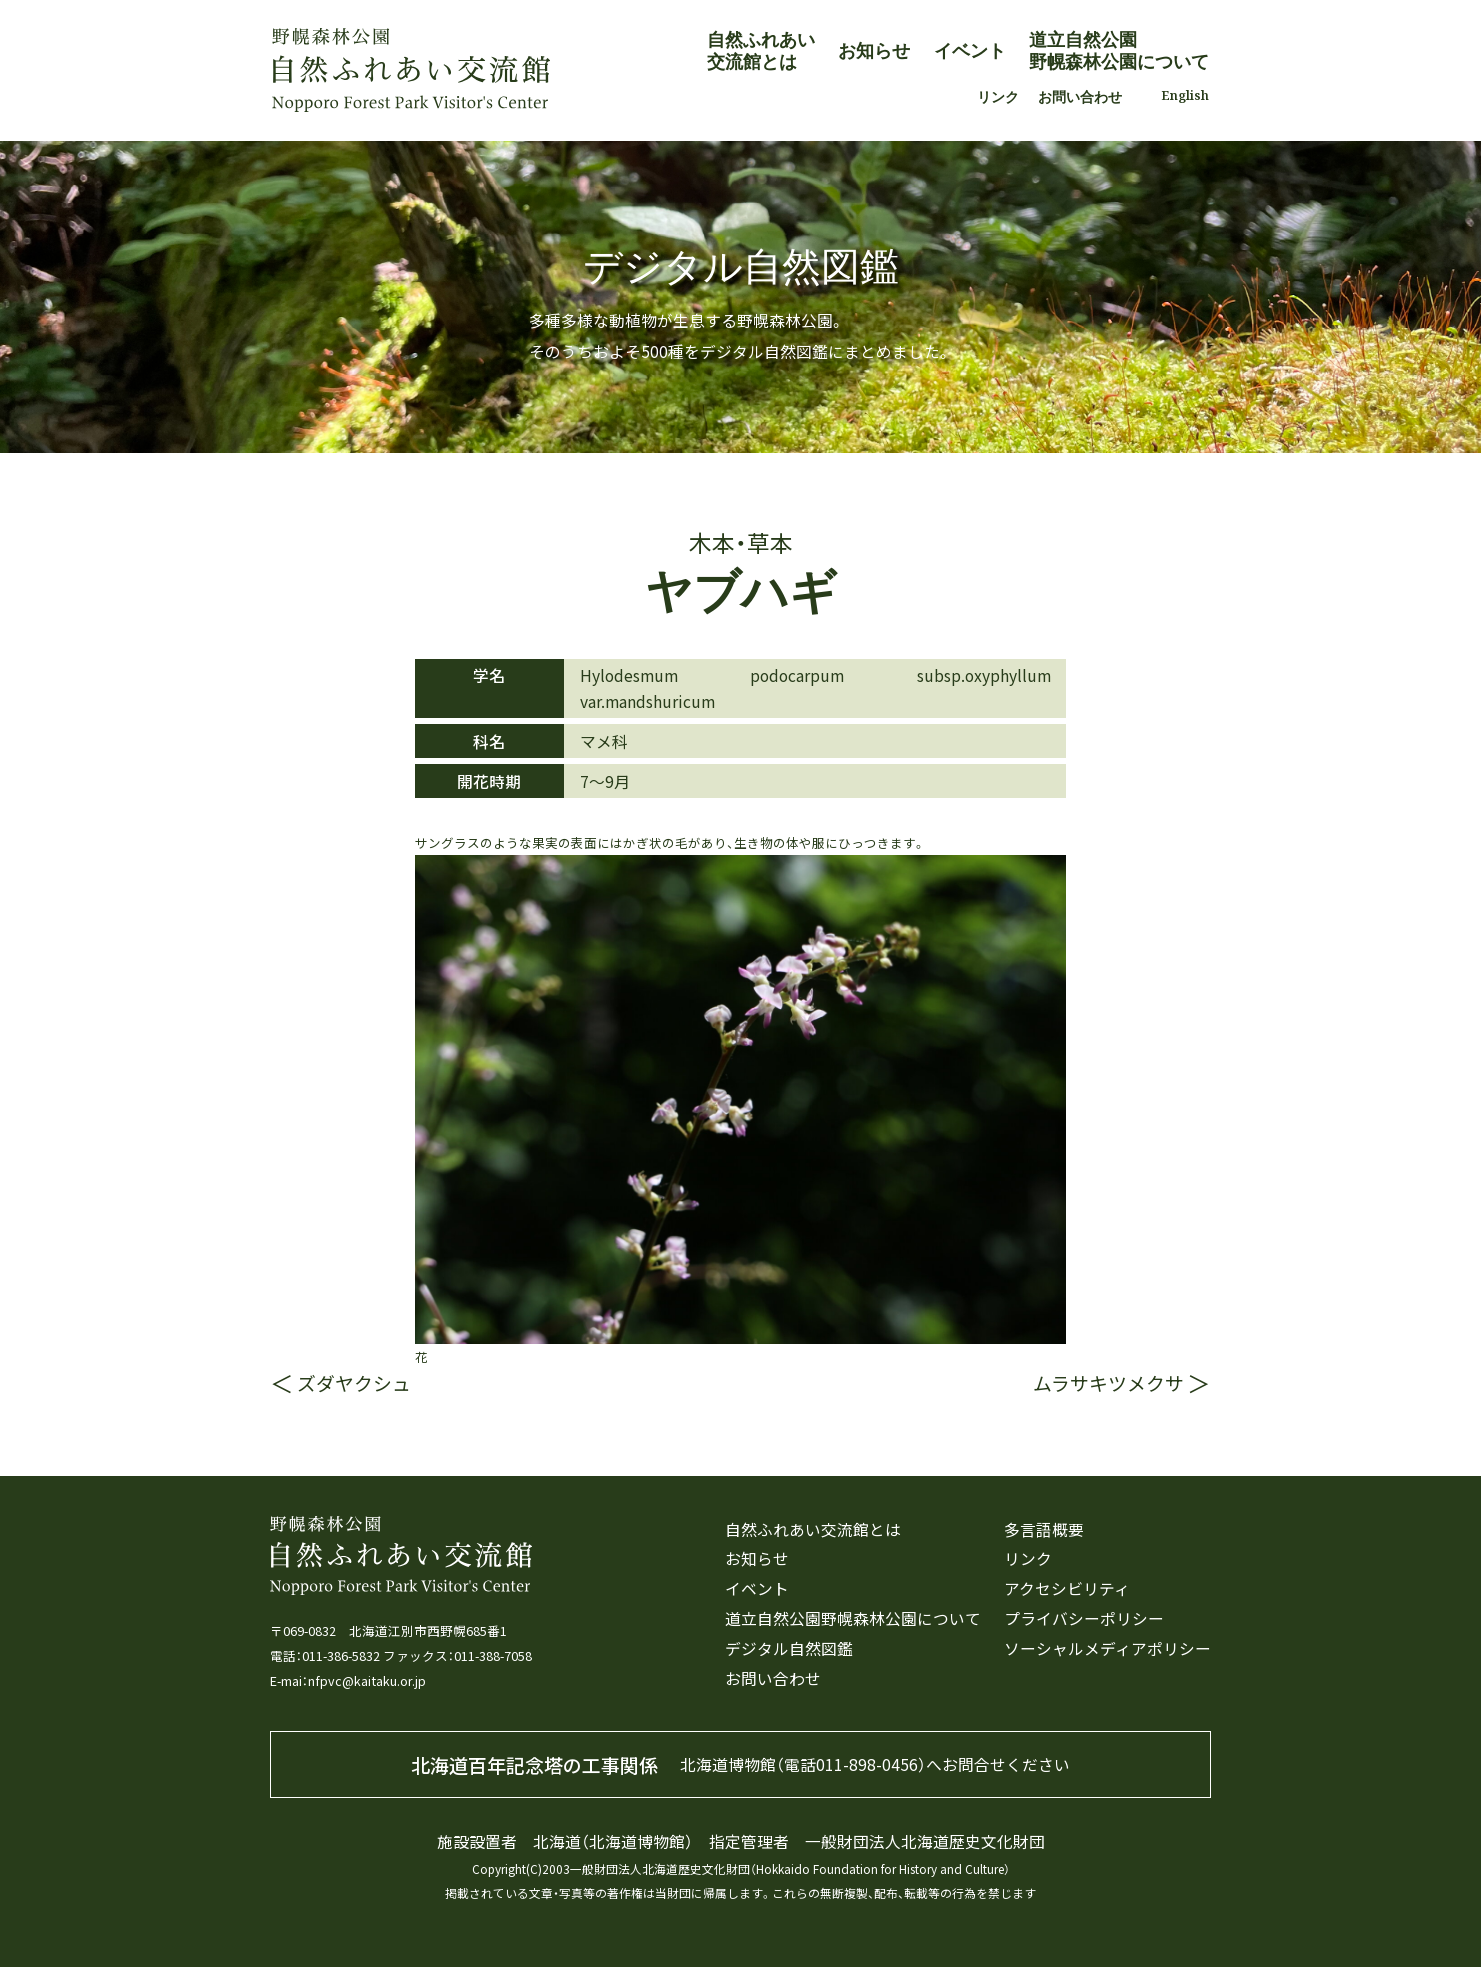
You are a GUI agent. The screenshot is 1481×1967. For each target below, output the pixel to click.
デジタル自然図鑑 (789, 1649)
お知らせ (874, 50)
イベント (970, 50)
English (1185, 95)
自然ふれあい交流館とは (761, 50)
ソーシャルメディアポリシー (1107, 1649)
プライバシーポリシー (1084, 1619)
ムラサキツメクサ (1108, 1382)
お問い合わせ (1080, 96)
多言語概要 (1044, 1530)
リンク (998, 96)
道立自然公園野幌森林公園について (1119, 50)
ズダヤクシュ (354, 1382)
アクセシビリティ (1067, 1589)
